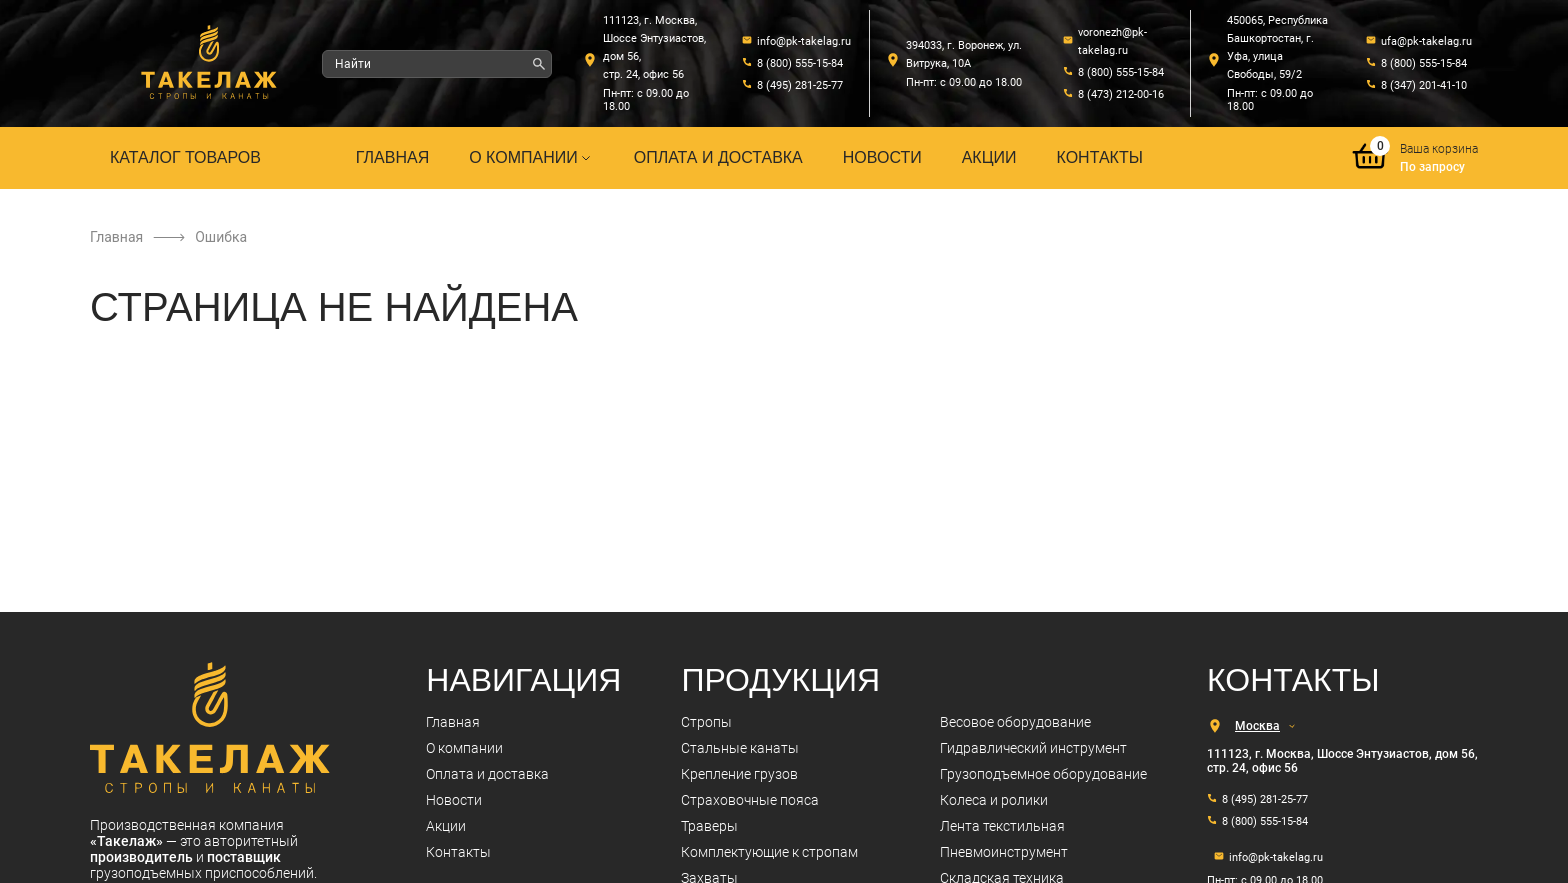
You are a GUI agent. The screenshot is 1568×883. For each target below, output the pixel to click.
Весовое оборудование (1015, 722)
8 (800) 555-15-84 (800, 63)
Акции (989, 157)
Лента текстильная (1002, 826)
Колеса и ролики (994, 800)
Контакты (1100, 157)
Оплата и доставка (718, 157)
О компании (531, 157)
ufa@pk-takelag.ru (1426, 41)
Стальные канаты (740, 748)
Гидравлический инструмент (1033, 748)
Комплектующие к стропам (769, 852)
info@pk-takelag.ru (804, 41)
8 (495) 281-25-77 (800, 85)
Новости (882, 157)
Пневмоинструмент (1004, 852)
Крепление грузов (739, 774)
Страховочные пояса (750, 800)
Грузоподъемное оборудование (1043, 774)
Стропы (706, 722)
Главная (392, 157)
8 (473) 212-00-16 (1121, 94)
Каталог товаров (185, 157)
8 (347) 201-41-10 (1424, 85)
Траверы (709, 826)
